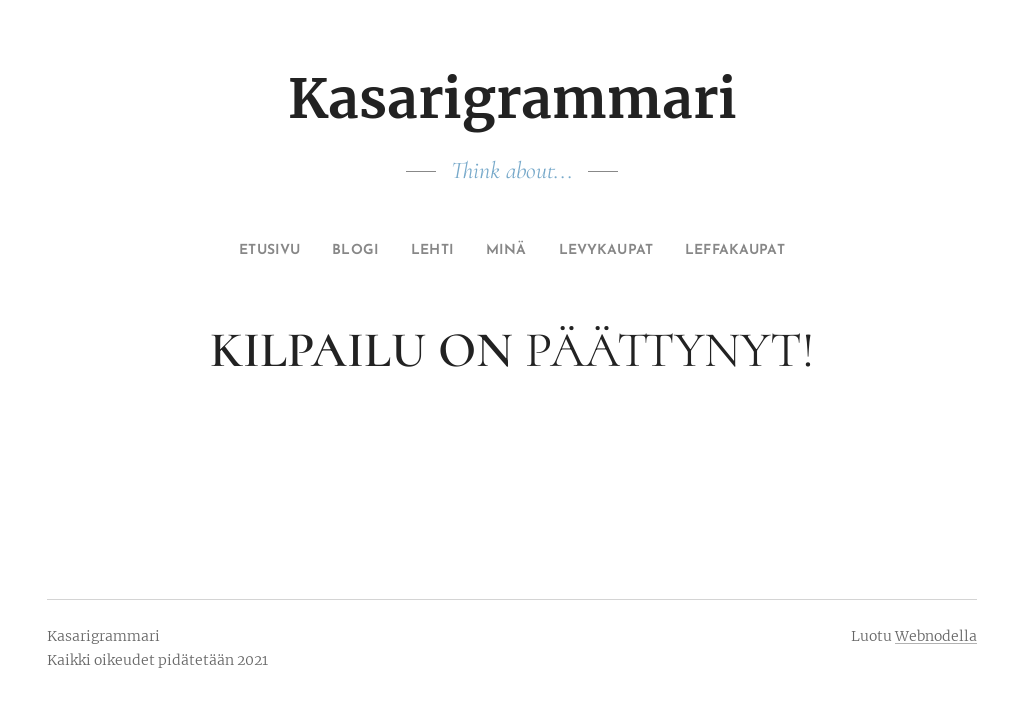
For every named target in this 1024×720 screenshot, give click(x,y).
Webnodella (936, 636)
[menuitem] (245, 251)
